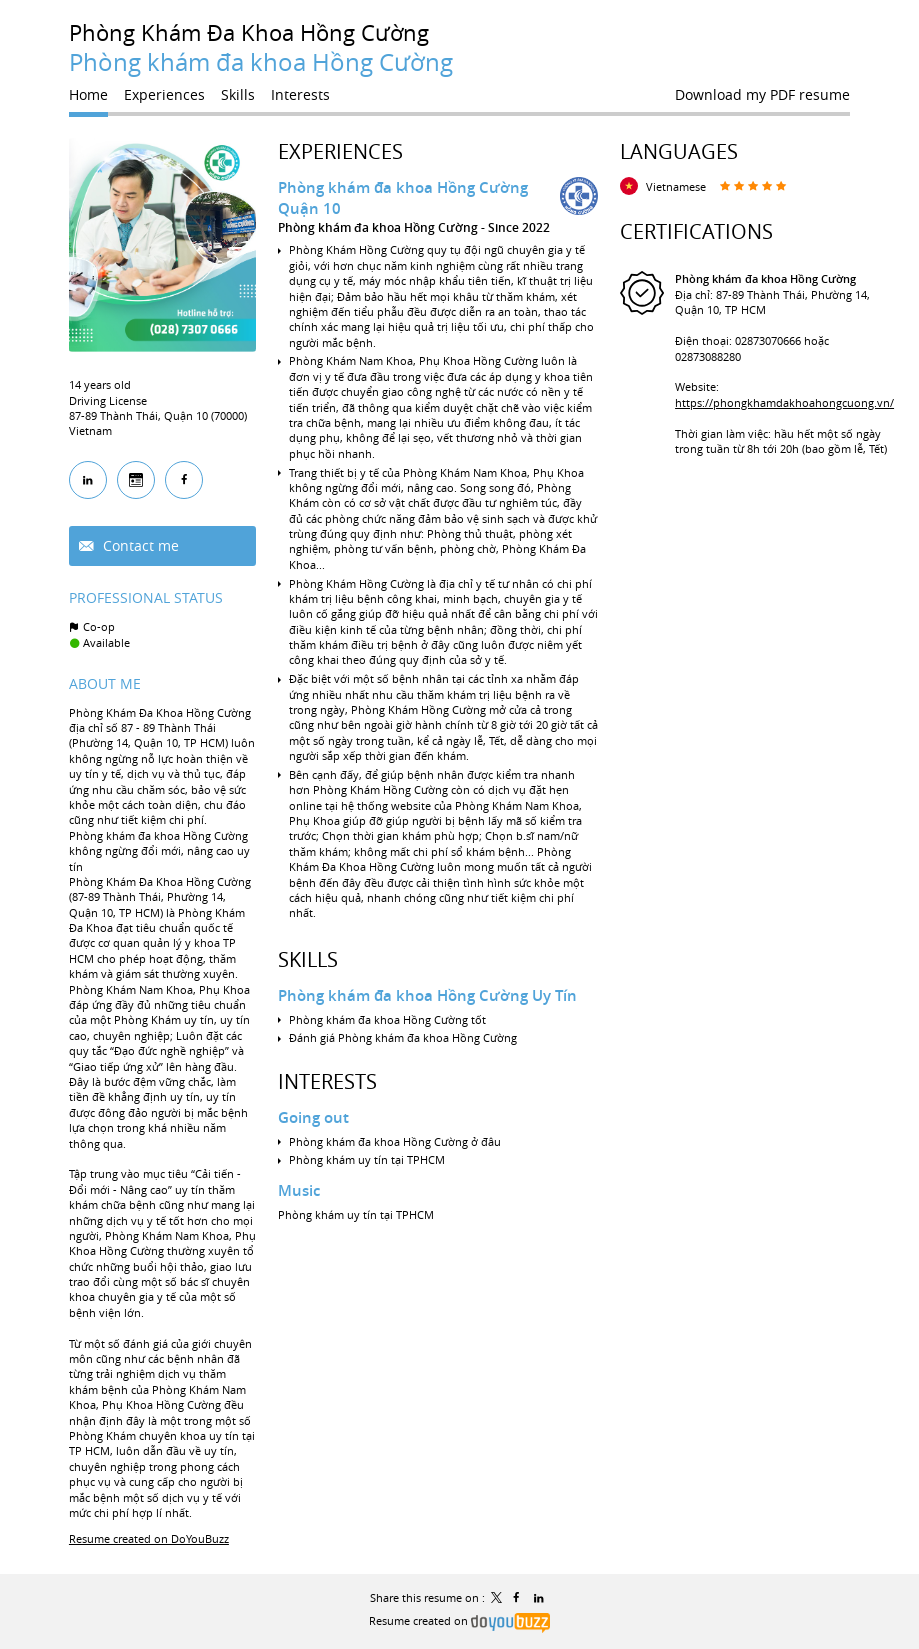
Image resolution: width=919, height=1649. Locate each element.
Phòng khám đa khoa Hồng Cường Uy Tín (427, 995)
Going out (313, 1117)
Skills (308, 959)
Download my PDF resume (762, 94)
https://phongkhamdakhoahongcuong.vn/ (784, 402)
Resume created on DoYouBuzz (149, 1538)
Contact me (139, 545)
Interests (327, 1081)
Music (299, 1190)
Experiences (340, 151)
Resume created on (459, 1620)
